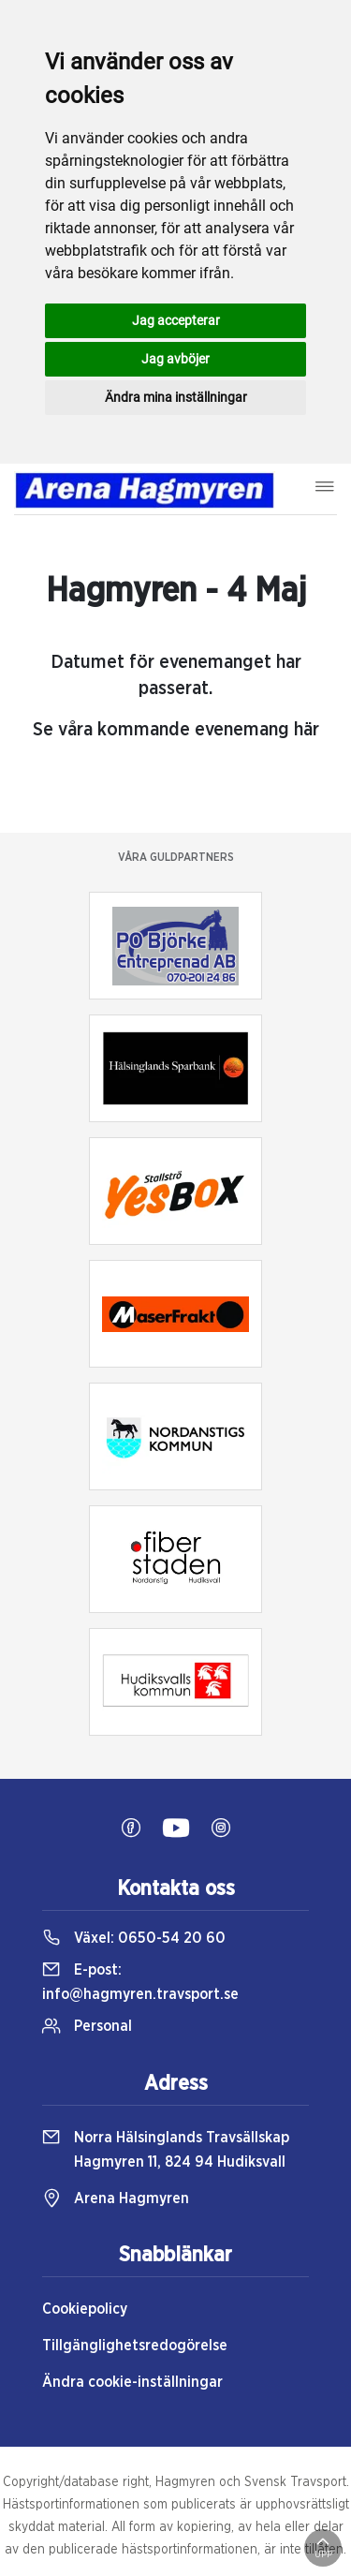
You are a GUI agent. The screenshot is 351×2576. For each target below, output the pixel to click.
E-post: (140, 1982)
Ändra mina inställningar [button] (176, 397)
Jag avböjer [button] (175, 358)
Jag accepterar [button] (176, 320)
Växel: (134, 1938)
